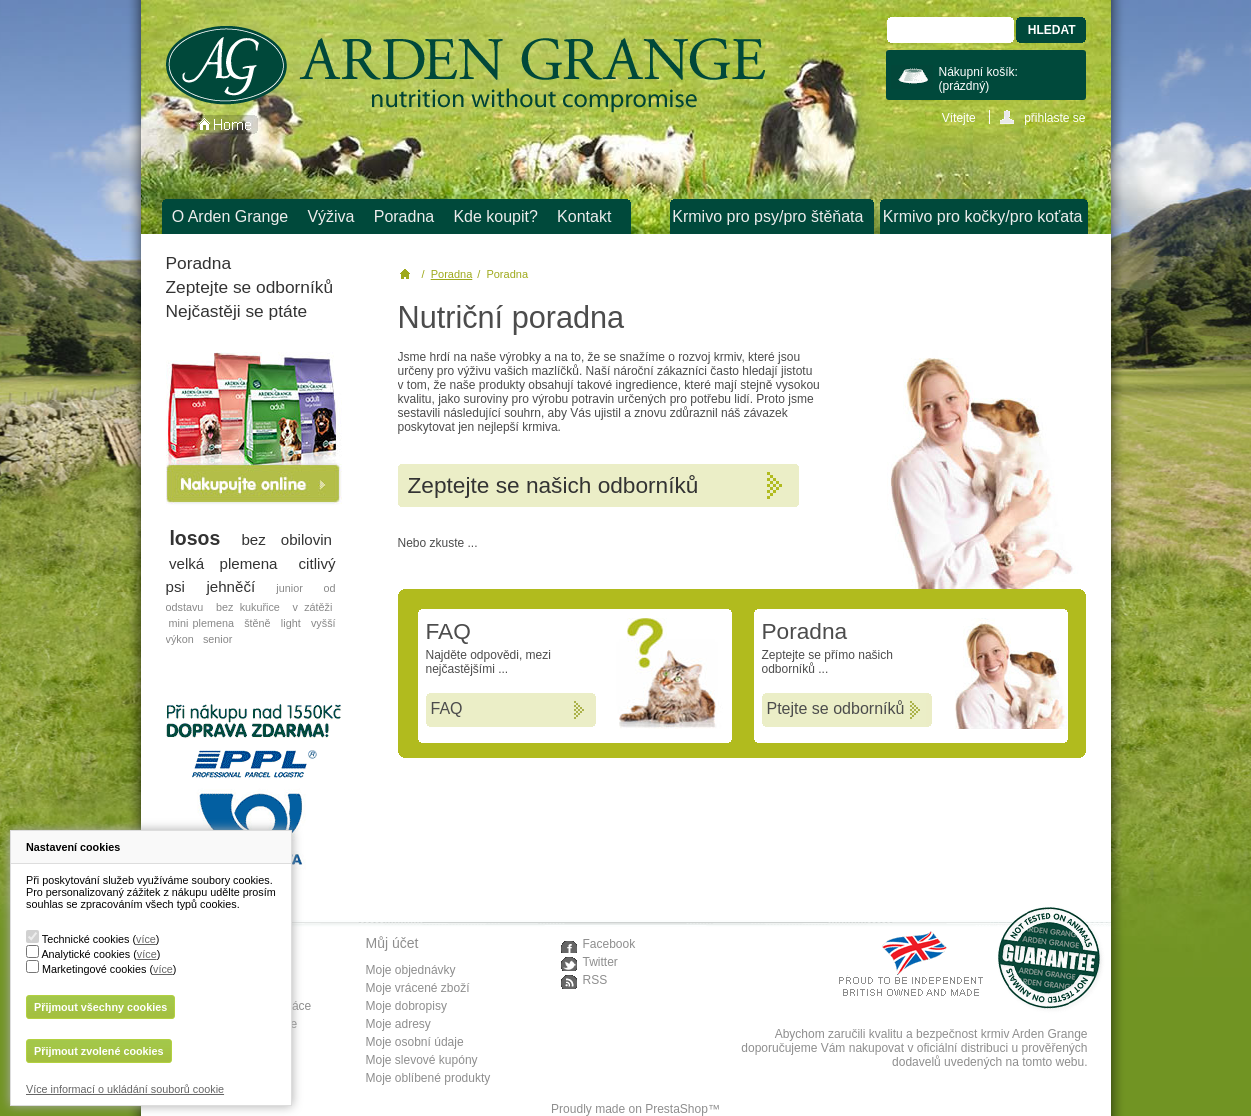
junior (289, 588)
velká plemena (223, 563)
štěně (257, 623)
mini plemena (201, 623)
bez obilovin (286, 539)
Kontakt (584, 216)
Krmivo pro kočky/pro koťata (983, 216)
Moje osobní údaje (415, 1042)
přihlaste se (1054, 117)
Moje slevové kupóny (422, 1060)
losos (194, 538)
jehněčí (230, 586)
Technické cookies (86, 939)
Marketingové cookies (94, 969)
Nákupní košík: (978, 79)
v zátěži (312, 607)
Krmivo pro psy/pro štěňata (767, 216)
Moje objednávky (411, 970)
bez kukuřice (248, 607)
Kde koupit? (495, 216)
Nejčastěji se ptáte (237, 311)
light (291, 623)
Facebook (609, 944)
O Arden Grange (230, 216)
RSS (595, 980)
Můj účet (392, 943)
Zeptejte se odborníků (250, 287)
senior (217, 639)
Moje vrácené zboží (418, 988)
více (146, 939)
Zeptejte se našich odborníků (553, 485)
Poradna (404, 216)
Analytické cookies (85, 954)
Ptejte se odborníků (836, 708)
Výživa (330, 216)
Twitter (600, 962)
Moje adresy (398, 1024)
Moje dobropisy (406, 1006)
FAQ (447, 708)
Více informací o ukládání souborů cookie (125, 1089)
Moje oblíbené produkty (428, 1078)
